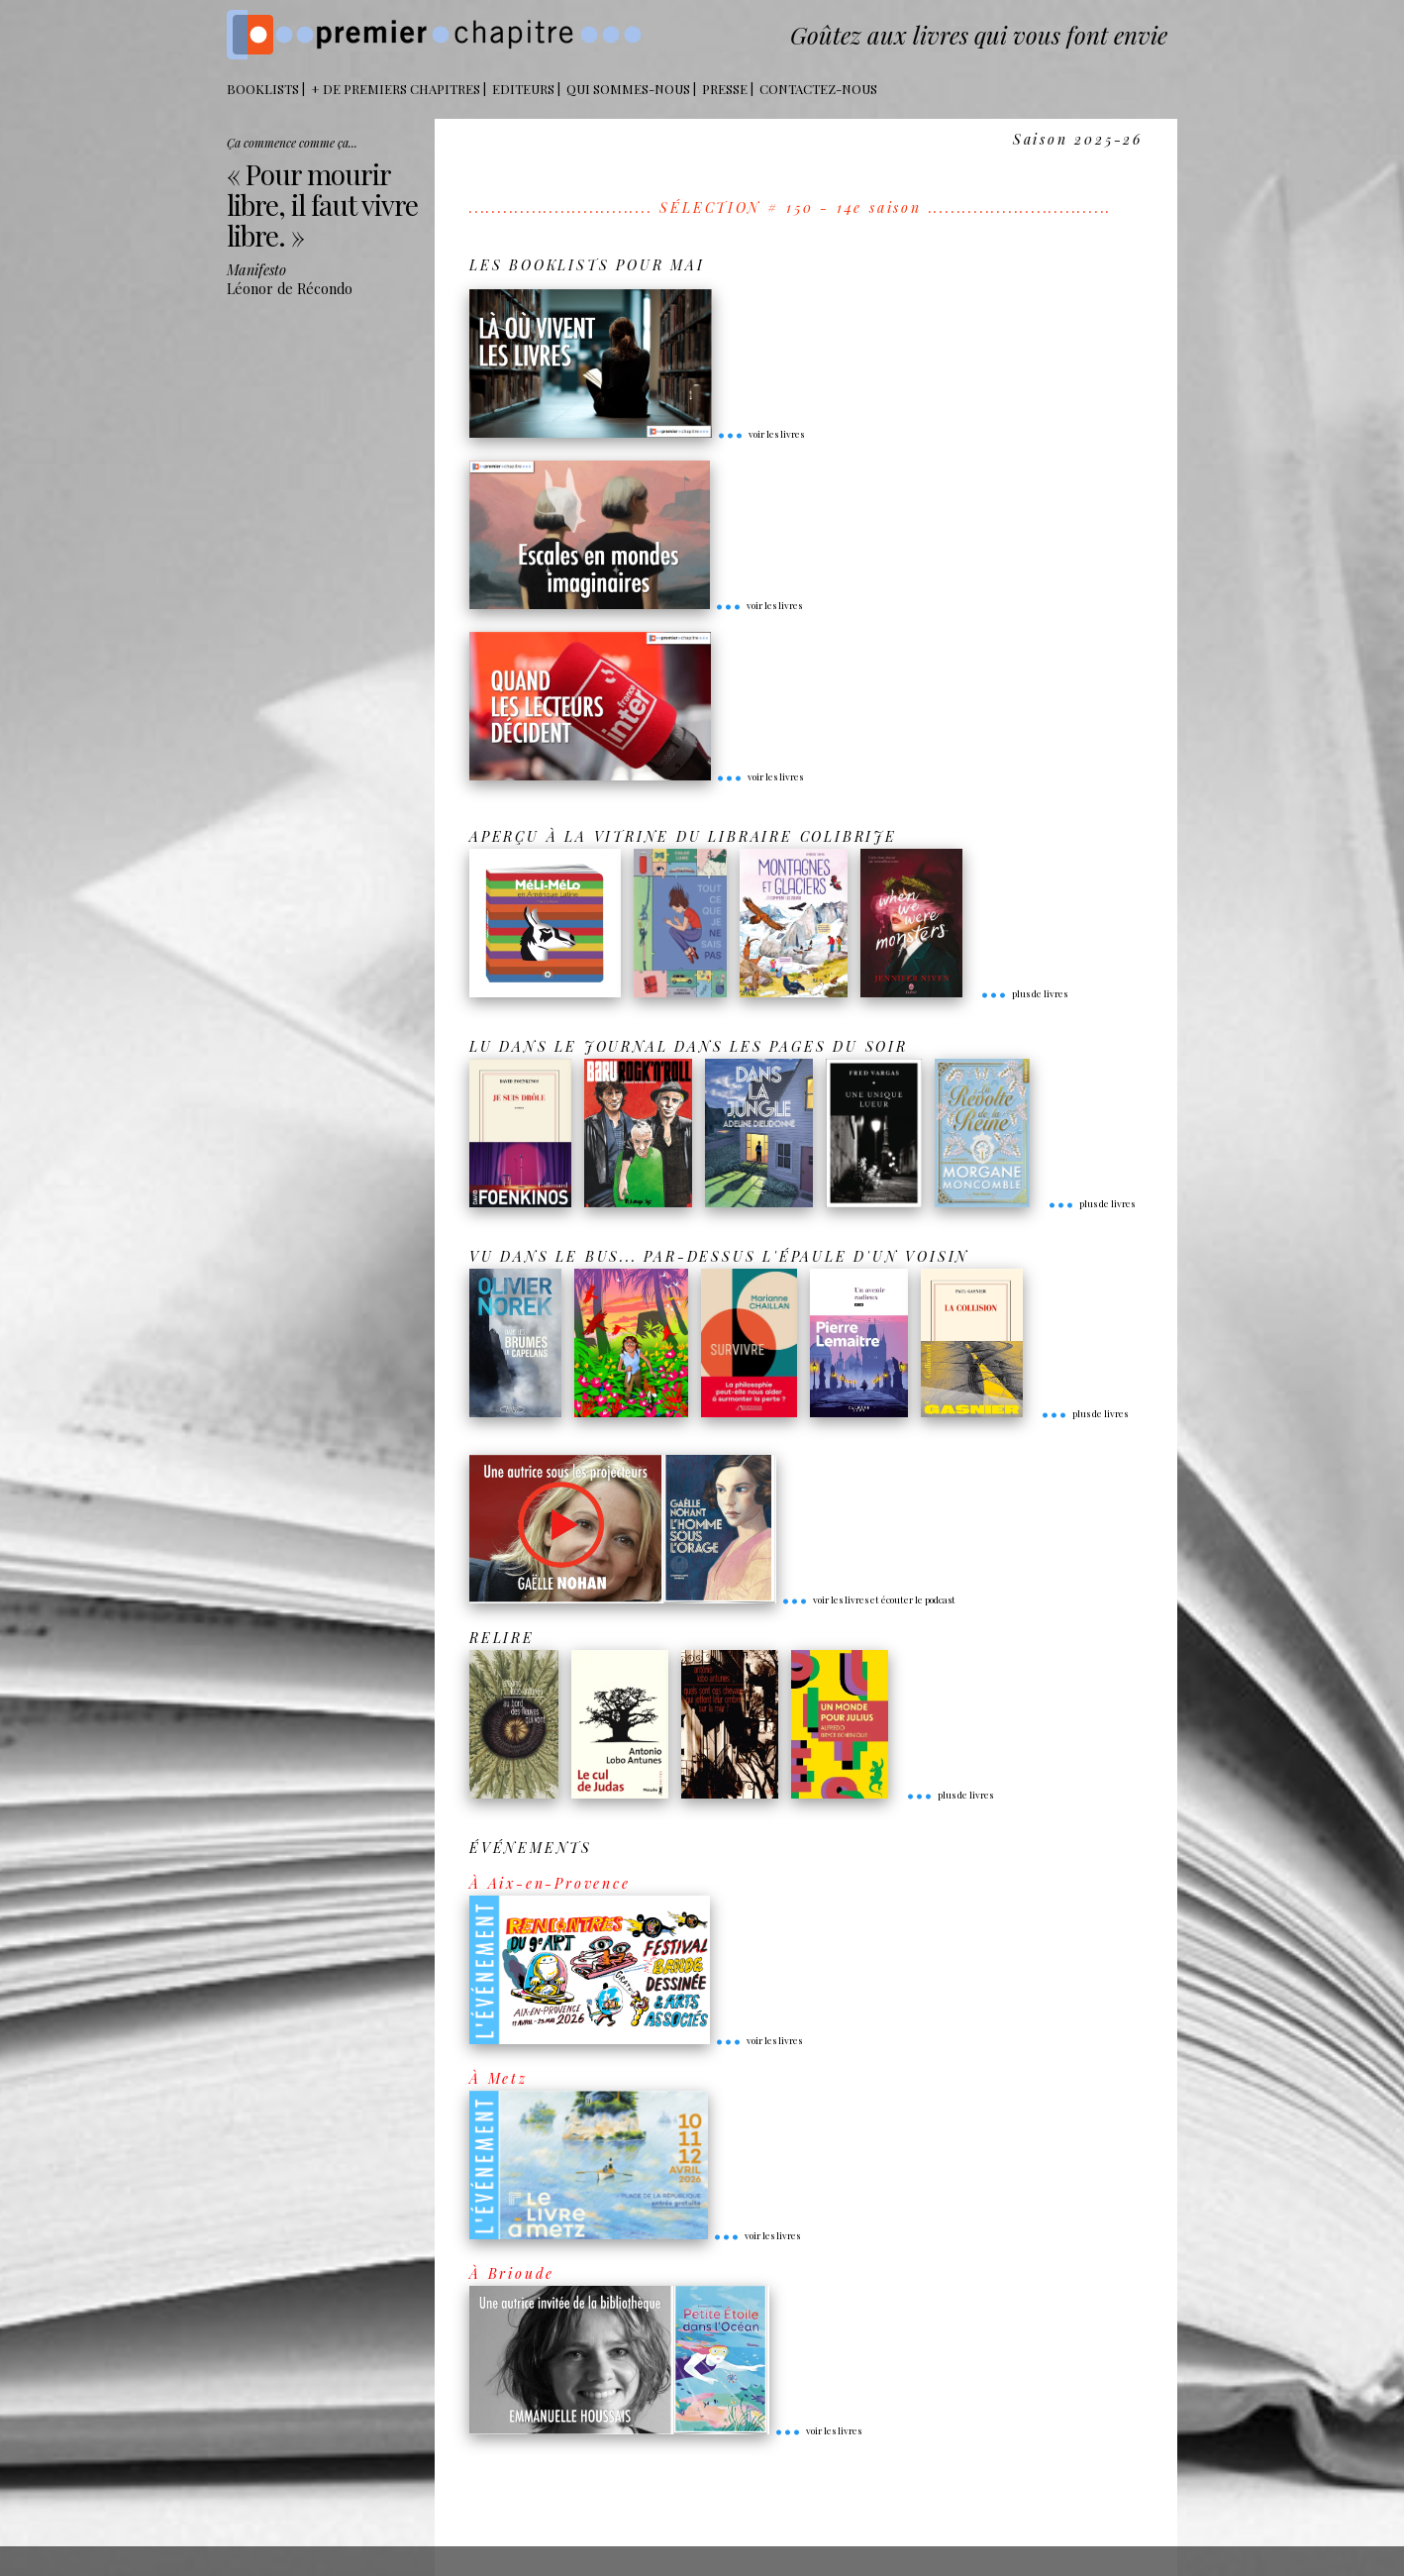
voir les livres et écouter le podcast (868, 1599)
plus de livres (1023, 993)
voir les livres (760, 434)
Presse (725, 88)
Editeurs (523, 88)
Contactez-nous (818, 88)
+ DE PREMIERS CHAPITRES (395, 88)
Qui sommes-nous (628, 88)
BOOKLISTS (263, 88)
